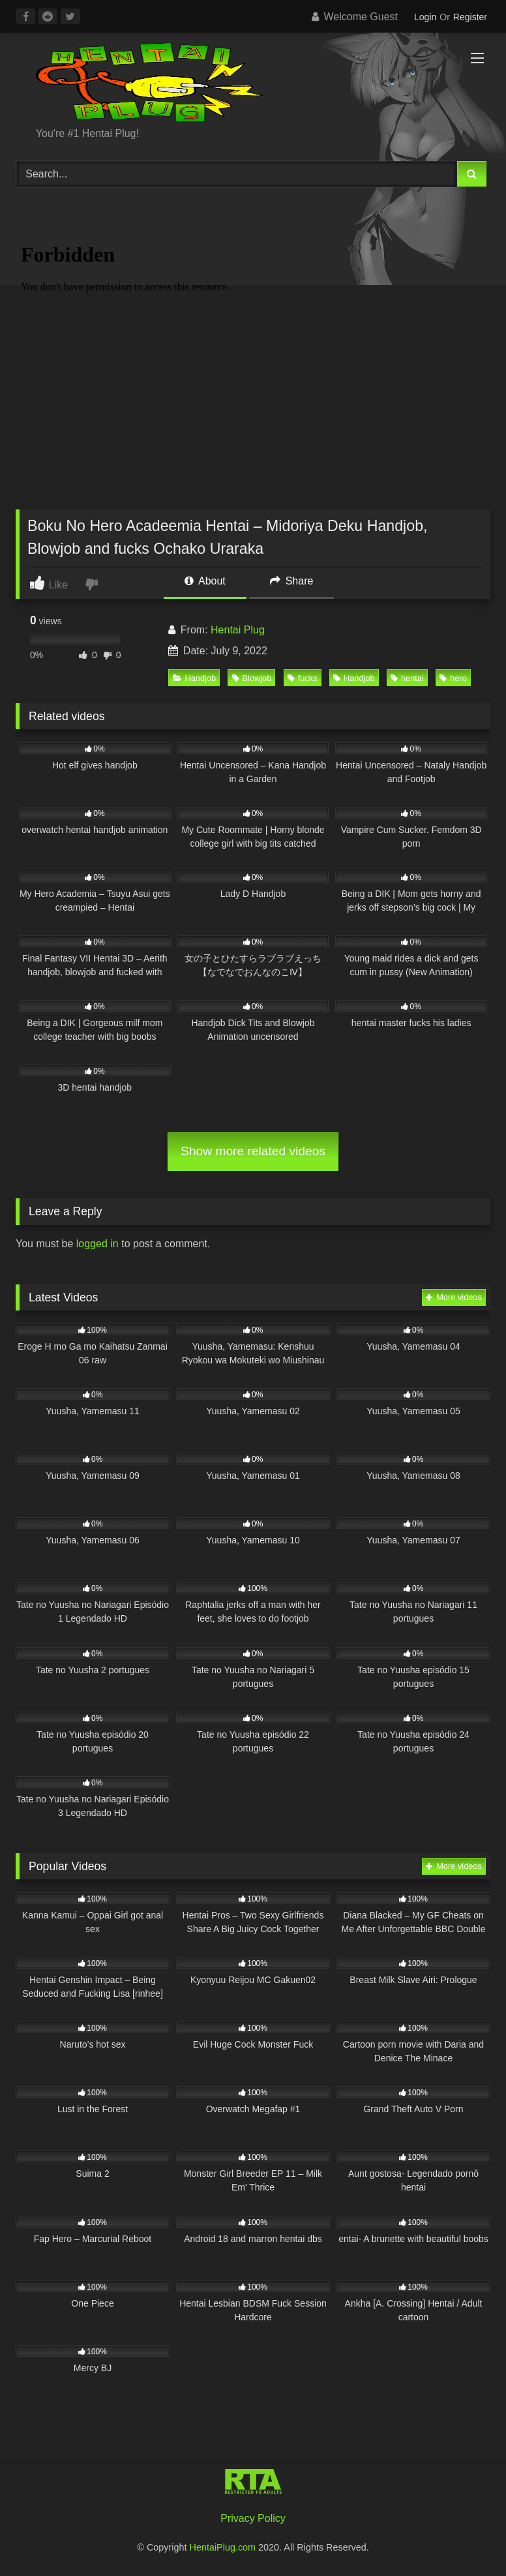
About (205, 580)
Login (425, 17)
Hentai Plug (238, 629)
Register (470, 17)
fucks (303, 678)
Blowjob (252, 678)
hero (453, 678)
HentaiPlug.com (224, 2547)
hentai (407, 678)
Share (291, 580)
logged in (97, 1243)
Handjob (194, 678)
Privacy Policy (253, 2518)
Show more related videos (253, 1151)
